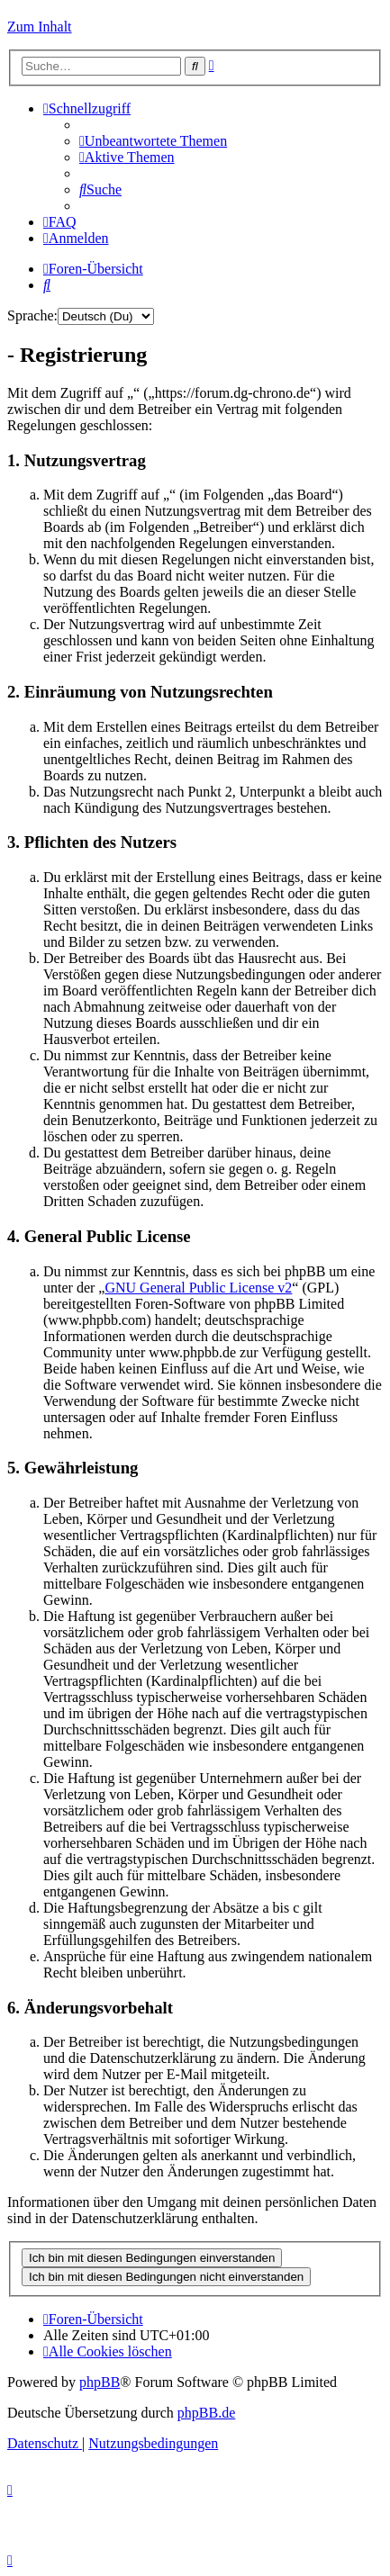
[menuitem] (153, 141)
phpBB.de (206, 2412)
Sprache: (32, 315)
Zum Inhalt (39, 26)
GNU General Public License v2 (198, 1287)
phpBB (99, 2382)
